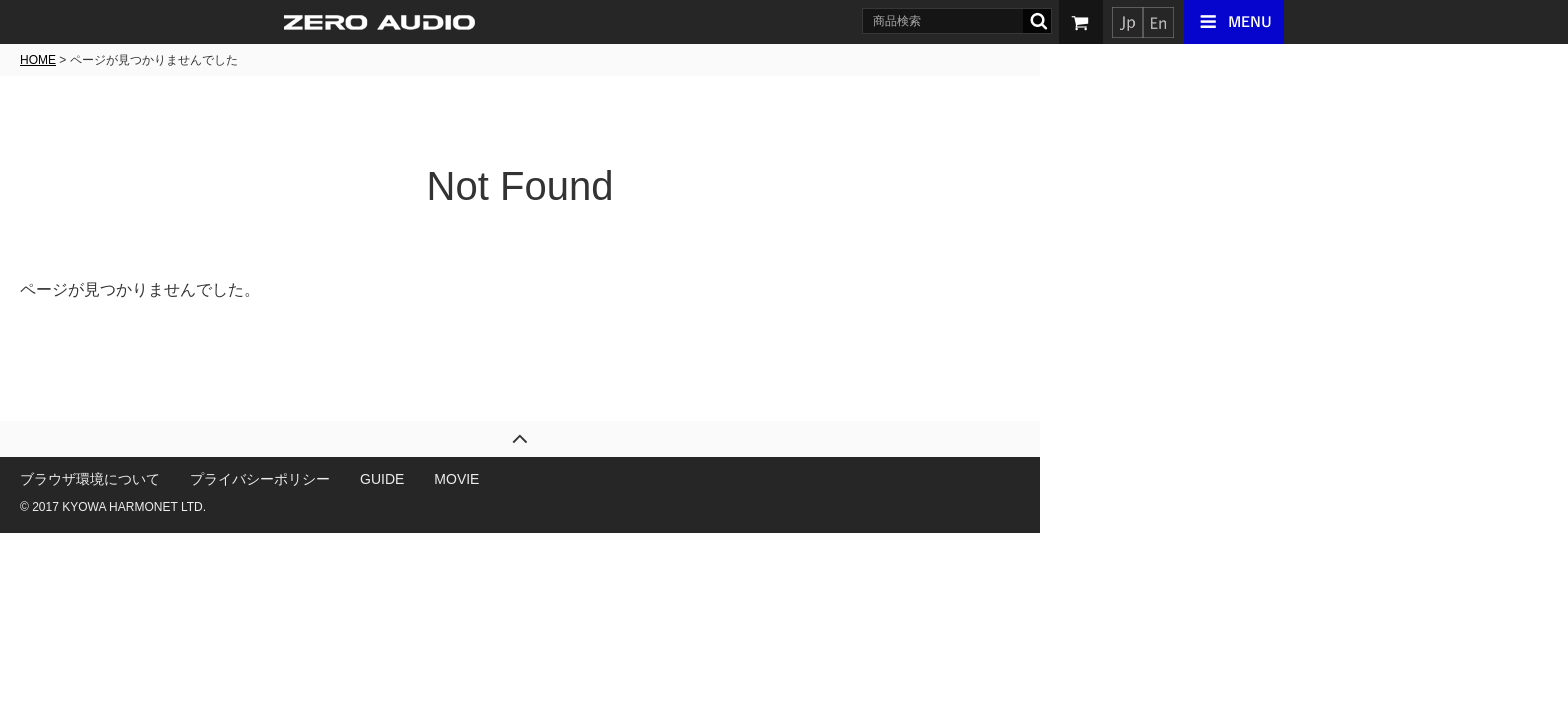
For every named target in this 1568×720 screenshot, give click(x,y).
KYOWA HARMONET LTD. (398, 507)
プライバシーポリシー (524, 479)
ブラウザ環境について (354, 479)
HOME (302, 60)
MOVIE (720, 479)
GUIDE (646, 479)
